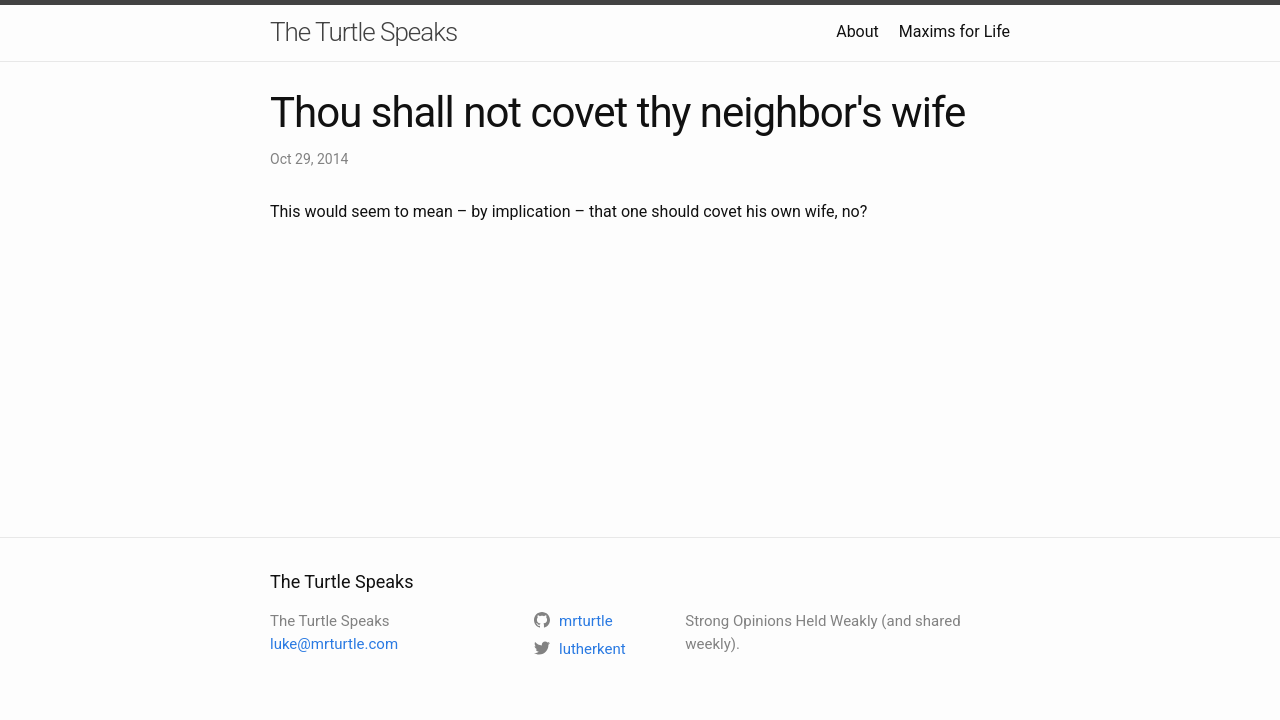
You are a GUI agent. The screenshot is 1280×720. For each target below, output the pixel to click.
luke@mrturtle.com (334, 644)
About (857, 31)
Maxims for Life (954, 31)
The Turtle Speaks (363, 32)
